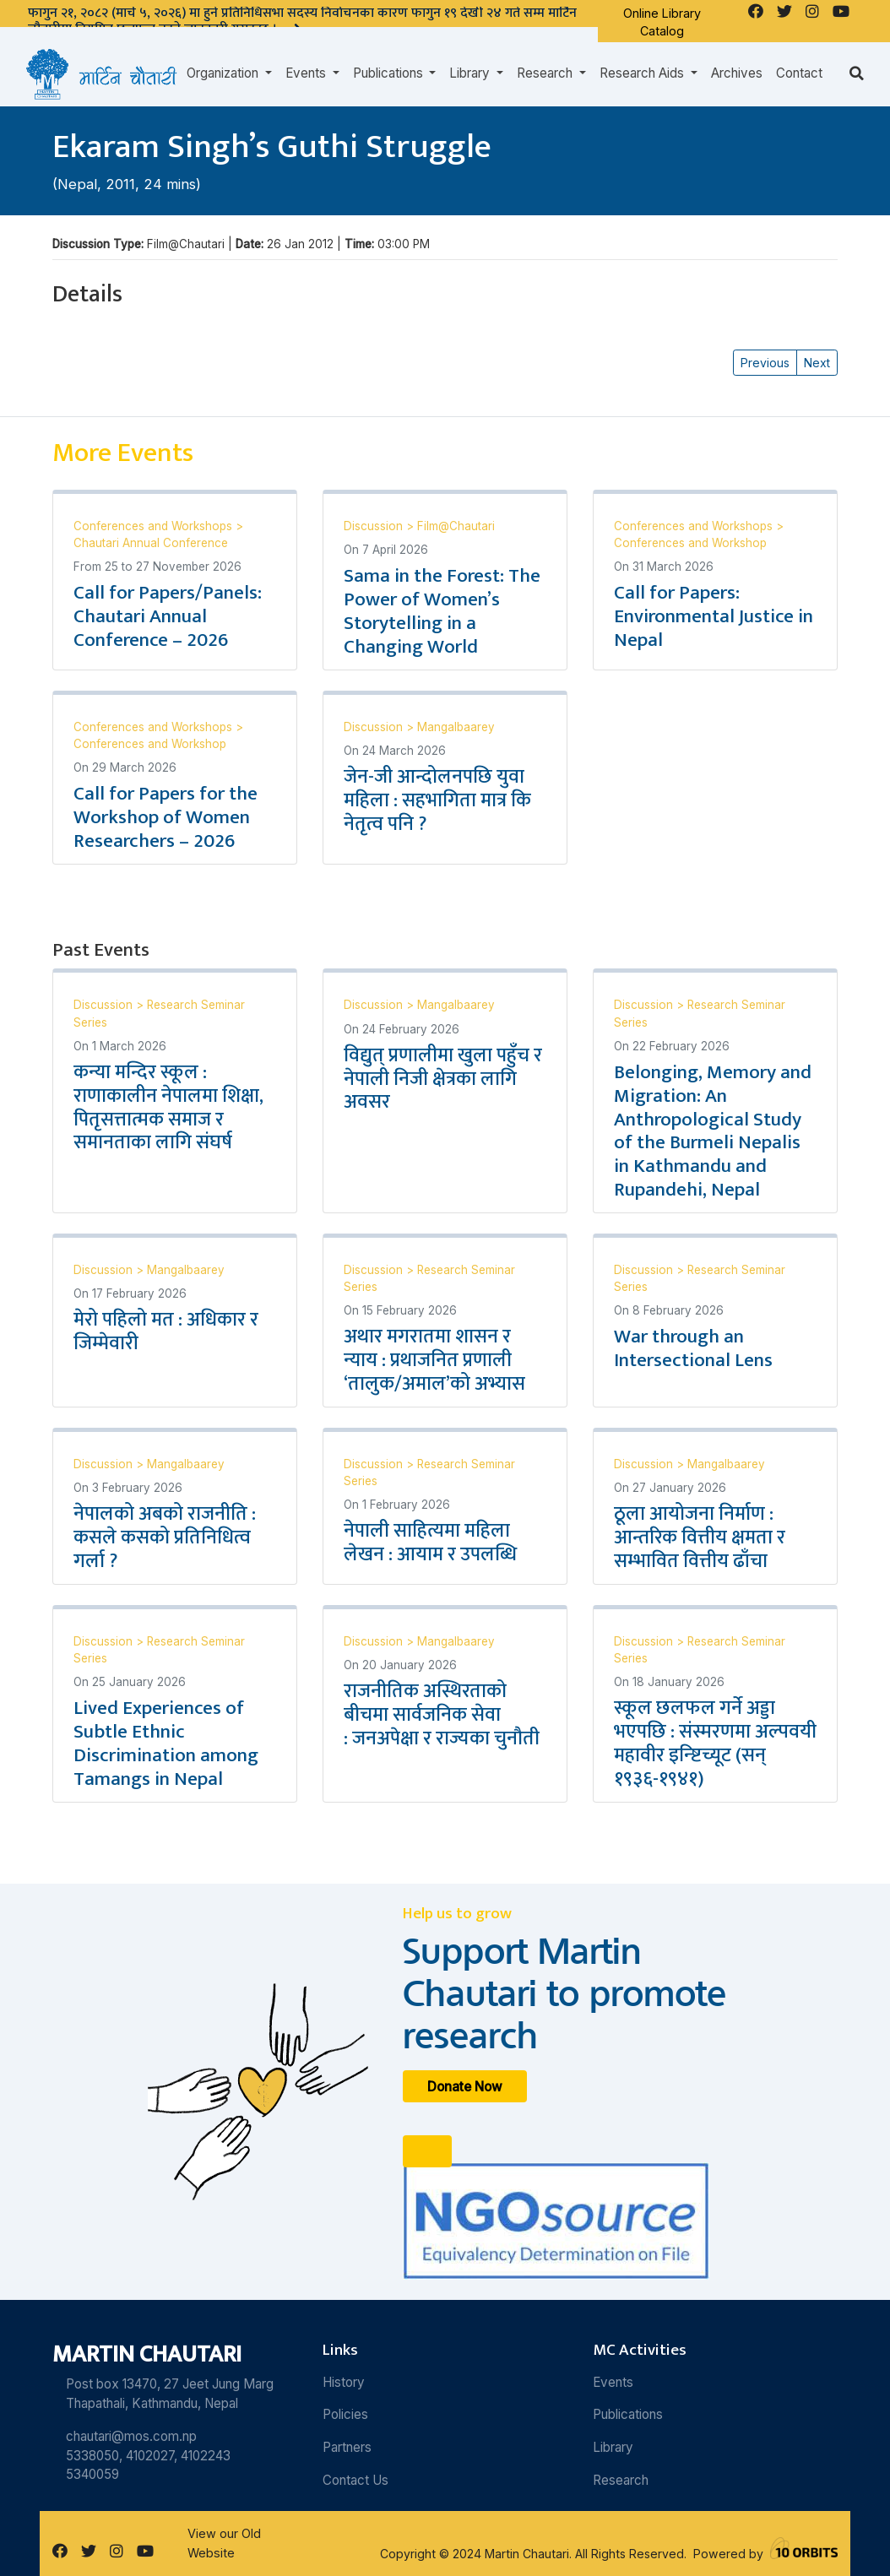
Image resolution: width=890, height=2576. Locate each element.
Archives (736, 73)
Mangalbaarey (456, 727)
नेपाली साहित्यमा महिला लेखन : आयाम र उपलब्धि (432, 1542)
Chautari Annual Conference (150, 543)
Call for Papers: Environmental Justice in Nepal (713, 616)
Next (817, 362)
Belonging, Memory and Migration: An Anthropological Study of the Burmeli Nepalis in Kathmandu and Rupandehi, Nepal (712, 1131)
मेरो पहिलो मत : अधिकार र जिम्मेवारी (165, 1331)
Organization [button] (224, 73)
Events (613, 2382)
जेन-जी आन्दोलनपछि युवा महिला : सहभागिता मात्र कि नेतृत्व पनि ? (437, 800)
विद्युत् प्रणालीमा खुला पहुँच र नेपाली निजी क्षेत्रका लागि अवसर (443, 1079)
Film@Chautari (456, 526)
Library (613, 2447)
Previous (765, 362)
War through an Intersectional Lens (693, 1348)
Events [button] (307, 73)
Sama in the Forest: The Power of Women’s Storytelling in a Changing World (442, 611)
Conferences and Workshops (154, 526)
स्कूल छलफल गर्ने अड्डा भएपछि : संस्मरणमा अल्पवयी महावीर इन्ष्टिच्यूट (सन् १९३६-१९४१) (715, 1743)
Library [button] (471, 73)
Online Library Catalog (662, 22)
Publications (628, 2414)
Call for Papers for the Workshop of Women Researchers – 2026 (165, 817)
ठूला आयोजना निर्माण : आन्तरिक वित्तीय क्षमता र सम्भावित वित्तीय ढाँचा (699, 1537)
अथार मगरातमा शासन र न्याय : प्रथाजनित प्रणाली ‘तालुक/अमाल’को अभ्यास (434, 1360)
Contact (799, 73)
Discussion (375, 526)
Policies (345, 2414)
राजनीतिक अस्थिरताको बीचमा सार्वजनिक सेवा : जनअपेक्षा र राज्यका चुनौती (442, 1714)
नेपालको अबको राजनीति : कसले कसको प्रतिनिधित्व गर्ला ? (164, 1537)
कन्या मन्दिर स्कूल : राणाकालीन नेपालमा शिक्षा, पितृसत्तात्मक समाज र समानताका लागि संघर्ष (168, 1107)
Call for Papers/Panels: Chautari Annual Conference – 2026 (167, 616)
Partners (347, 2447)
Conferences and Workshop (690, 543)
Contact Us (355, 2480)
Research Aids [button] (643, 73)
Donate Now (464, 2086)
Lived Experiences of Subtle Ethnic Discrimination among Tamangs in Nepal (165, 1743)
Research (621, 2480)
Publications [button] (389, 73)
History (344, 2382)
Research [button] (546, 73)
